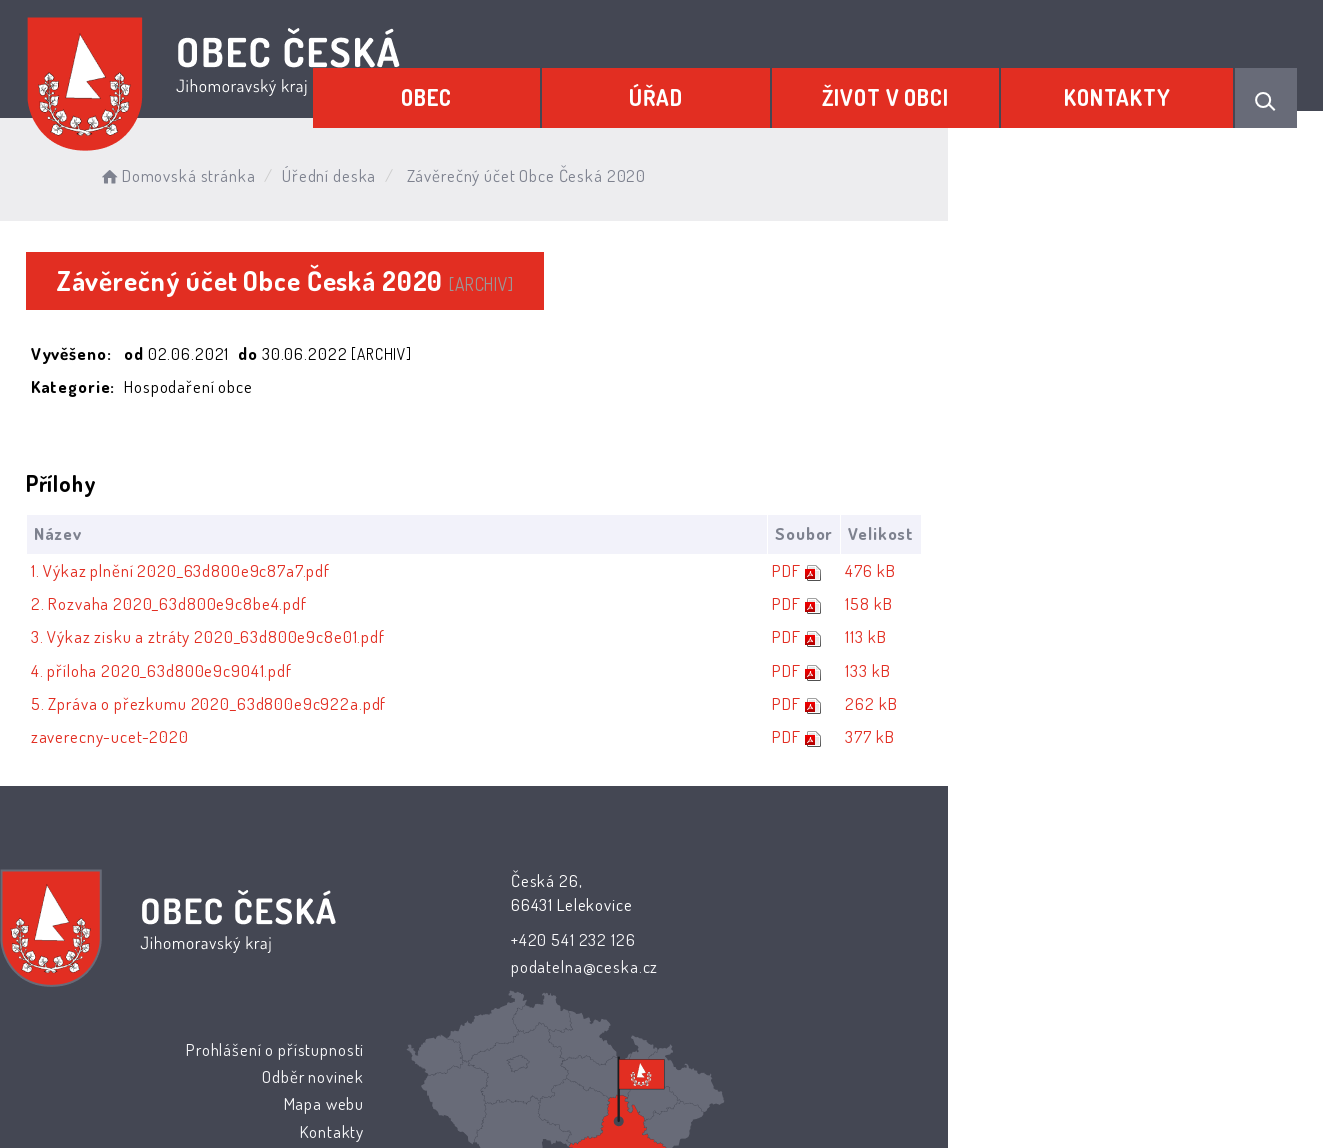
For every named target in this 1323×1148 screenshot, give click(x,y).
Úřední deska (388, 169)
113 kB (1210, 638)
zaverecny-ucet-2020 (141, 738)
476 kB (1215, 572)
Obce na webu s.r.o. (882, 1074)
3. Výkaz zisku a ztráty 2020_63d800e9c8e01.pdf (239, 638)
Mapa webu (822, 937)
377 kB (1214, 738)
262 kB (1216, 705)
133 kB (1212, 672)
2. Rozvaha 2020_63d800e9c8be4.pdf (200, 605)
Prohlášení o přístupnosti (774, 882)
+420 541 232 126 (522, 940)
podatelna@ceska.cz (533, 967)
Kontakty (1131, 87)
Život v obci (927, 87)
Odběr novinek (812, 910)
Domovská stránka (236, 169)
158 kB (1213, 605)
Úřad (726, 87)
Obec (525, 87)
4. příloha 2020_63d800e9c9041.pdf (192, 672)
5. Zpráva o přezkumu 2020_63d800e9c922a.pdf (240, 705)
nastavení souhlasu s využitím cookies (1027, 1100)
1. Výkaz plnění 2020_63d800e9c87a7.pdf (211, 572)
